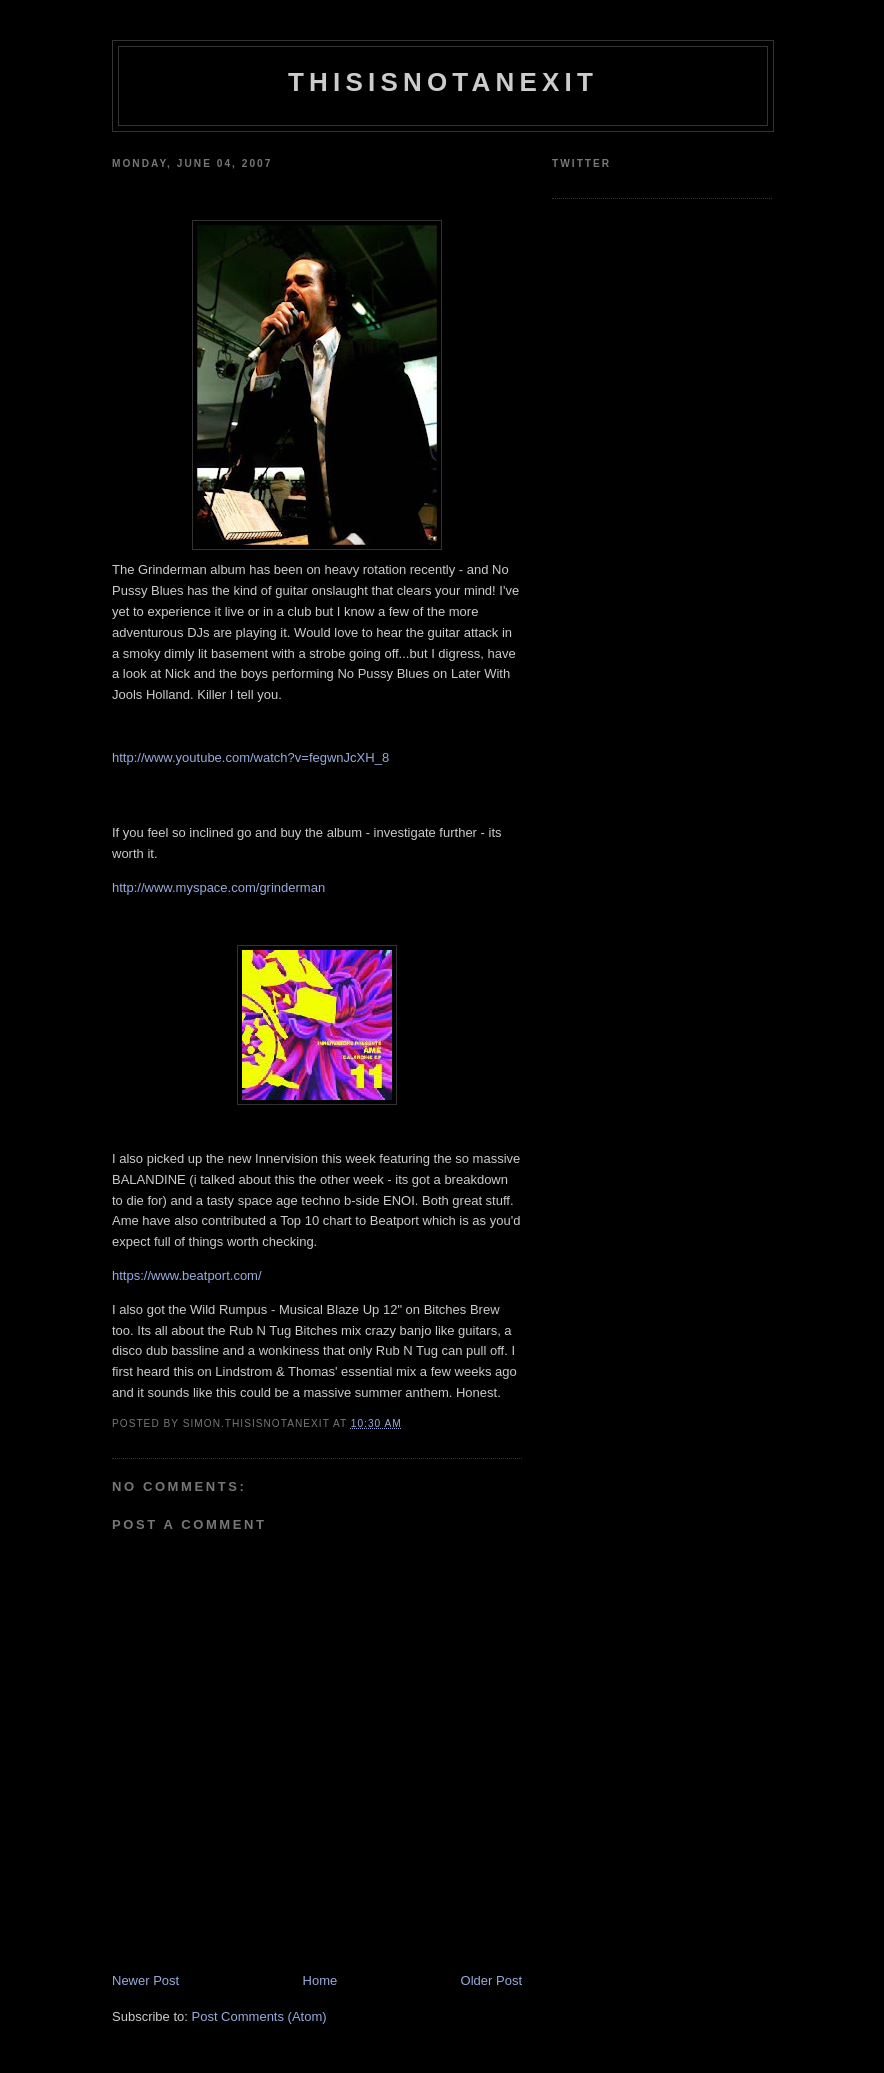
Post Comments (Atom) (259, 2016)
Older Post (491, 1980)
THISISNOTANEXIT (443, 82)
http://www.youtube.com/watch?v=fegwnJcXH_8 (250, 757)
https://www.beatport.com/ (187, 1275)
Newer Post (145, 1980)
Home (320, 1980)
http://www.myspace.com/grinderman (218, 887)
